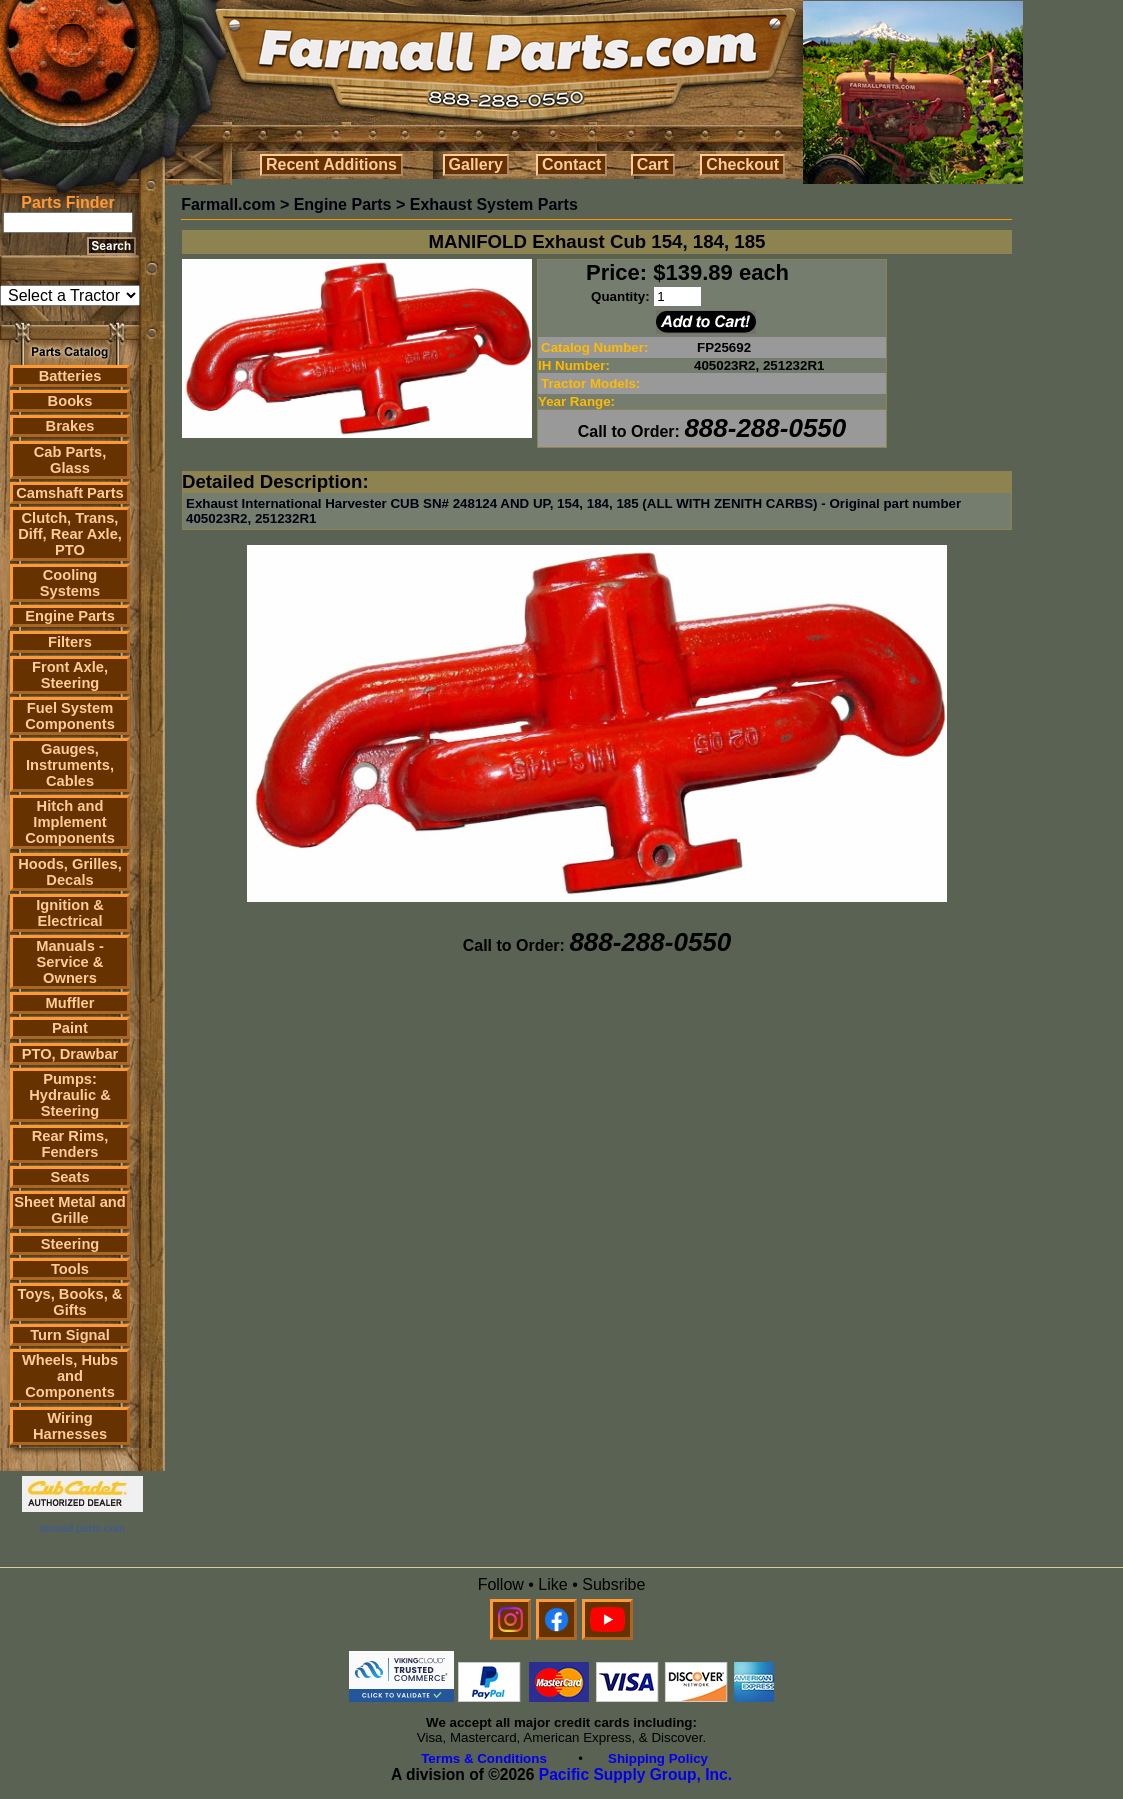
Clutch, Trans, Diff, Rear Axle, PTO (70, 534)
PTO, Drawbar (70, 1054)
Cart (653, 164)
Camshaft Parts (70, 493)
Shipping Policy (658, 1758)
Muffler (70, 1003)
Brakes (70, 426)
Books (70, 401)
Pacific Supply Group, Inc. (635, 1774)
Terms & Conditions (484, 1758)
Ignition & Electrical (70, 913)
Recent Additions (331, 164)
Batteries (70, 376)
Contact (572, 164)
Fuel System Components (70, 716)
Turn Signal (70, 1335)
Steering (70, 1244)
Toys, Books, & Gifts (70, 1302)
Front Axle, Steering (70, 675)
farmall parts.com (82, 1528)
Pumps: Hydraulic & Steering (69, 1095)
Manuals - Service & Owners (70, 962)
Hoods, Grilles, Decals (69, 872)
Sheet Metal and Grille (70, 1210)
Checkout (742, 164)
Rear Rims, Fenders (70, 1144)
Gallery (476, 164)
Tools (70, 1269)
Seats (69, 1177)
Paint (70, 1028)
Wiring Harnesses (70, 1426)
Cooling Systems (70, 583)
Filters (70, 642)
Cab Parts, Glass (70, 460)
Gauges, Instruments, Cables (70, 765)
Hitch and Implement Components (70, 822)
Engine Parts (70, 616)
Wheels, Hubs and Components (70, 1376)
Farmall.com (228, 204)
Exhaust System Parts (494, 204)
